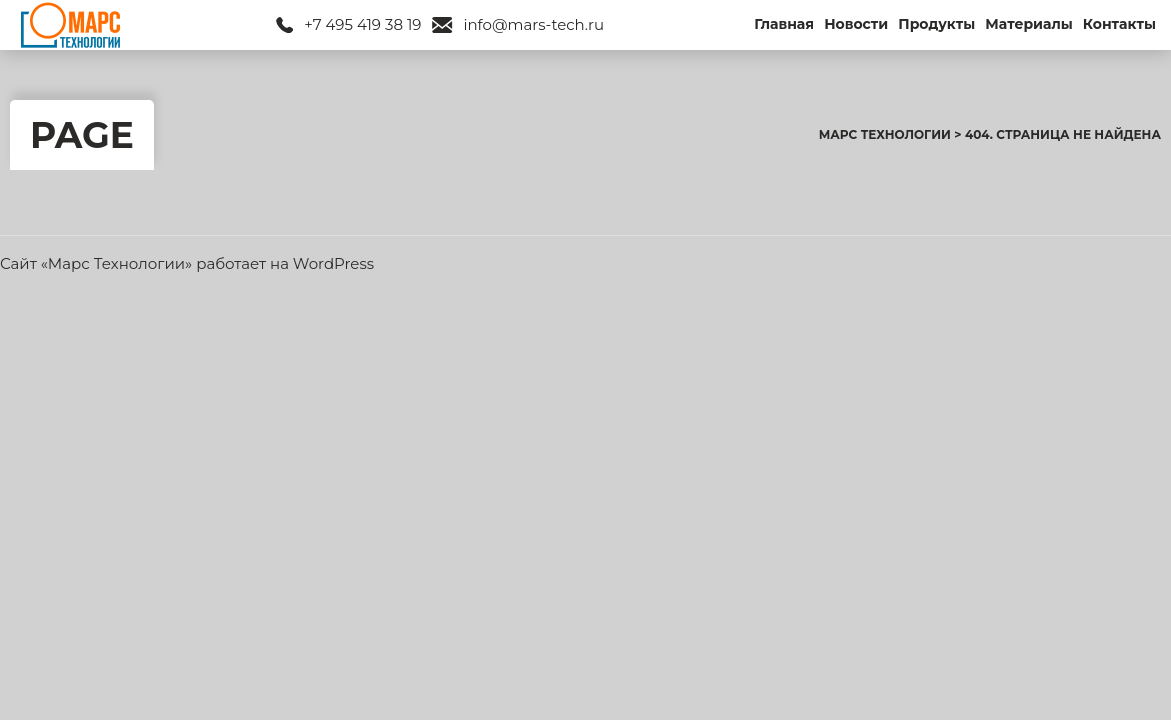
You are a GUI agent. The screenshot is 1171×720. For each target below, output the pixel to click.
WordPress (333, 263)
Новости (856, 24)
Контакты (1119, 24)
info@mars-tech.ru (533, 24)
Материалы (1029, 24)
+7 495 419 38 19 (362, 24)
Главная (784, 24)
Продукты (936, 24)
